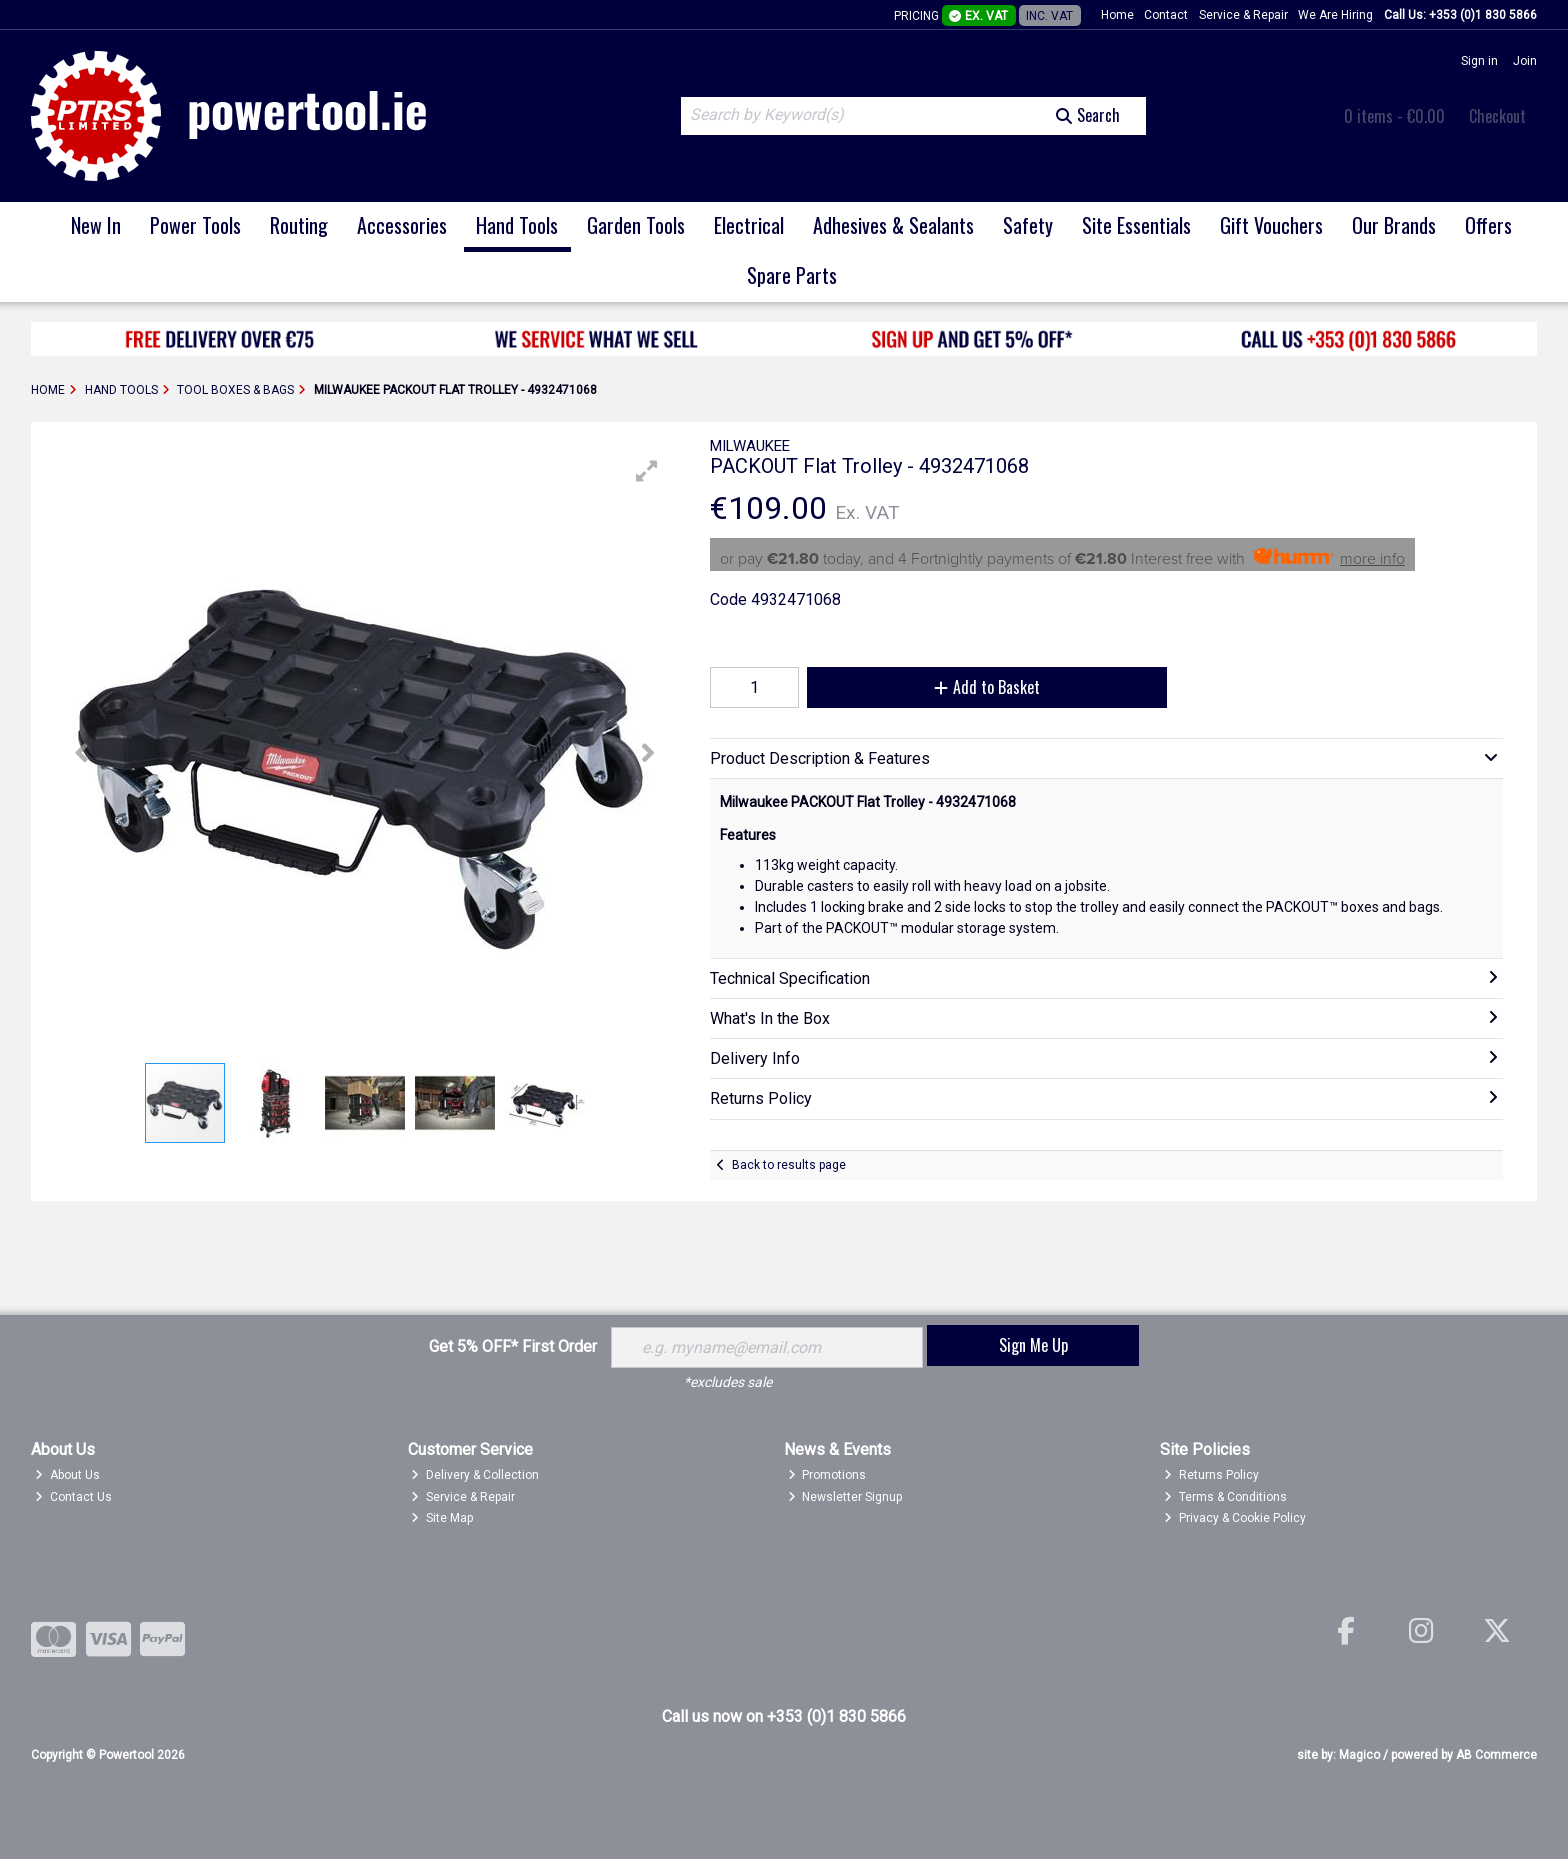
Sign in (1479, 61)
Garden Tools (636, 225)
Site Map (442, 1518)
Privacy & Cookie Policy (1235, 1518)
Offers (1488, 225)
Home (1117, 15)
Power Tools (195, 225)
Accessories (402, 225)
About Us (67, 1475)
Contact (1166, 15)
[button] (647, 471)
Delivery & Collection (475, 1475)
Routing (299, 225)
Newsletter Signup (845, 1497)
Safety (1028, 225)
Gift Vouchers (1271, 225)
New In (96, 225)
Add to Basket (987, 687)
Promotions (827, 1475)
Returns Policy (1211, 1475)
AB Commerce (1496, 1755)
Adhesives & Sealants (893, 225)
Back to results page (789, 1165)
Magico (1359, 1755)
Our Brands (1394, 225)
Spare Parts (792, 275)
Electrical (749, 225)
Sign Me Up (1033, 1345)
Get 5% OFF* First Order (513, 1346)
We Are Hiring (1335, 15)
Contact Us (73, 1497)
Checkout (1497, 116)
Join (1525, 61)
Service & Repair (1243, 15)
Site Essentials (1136, 225)
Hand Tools (517, 225)
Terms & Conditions (1225, 1497)
